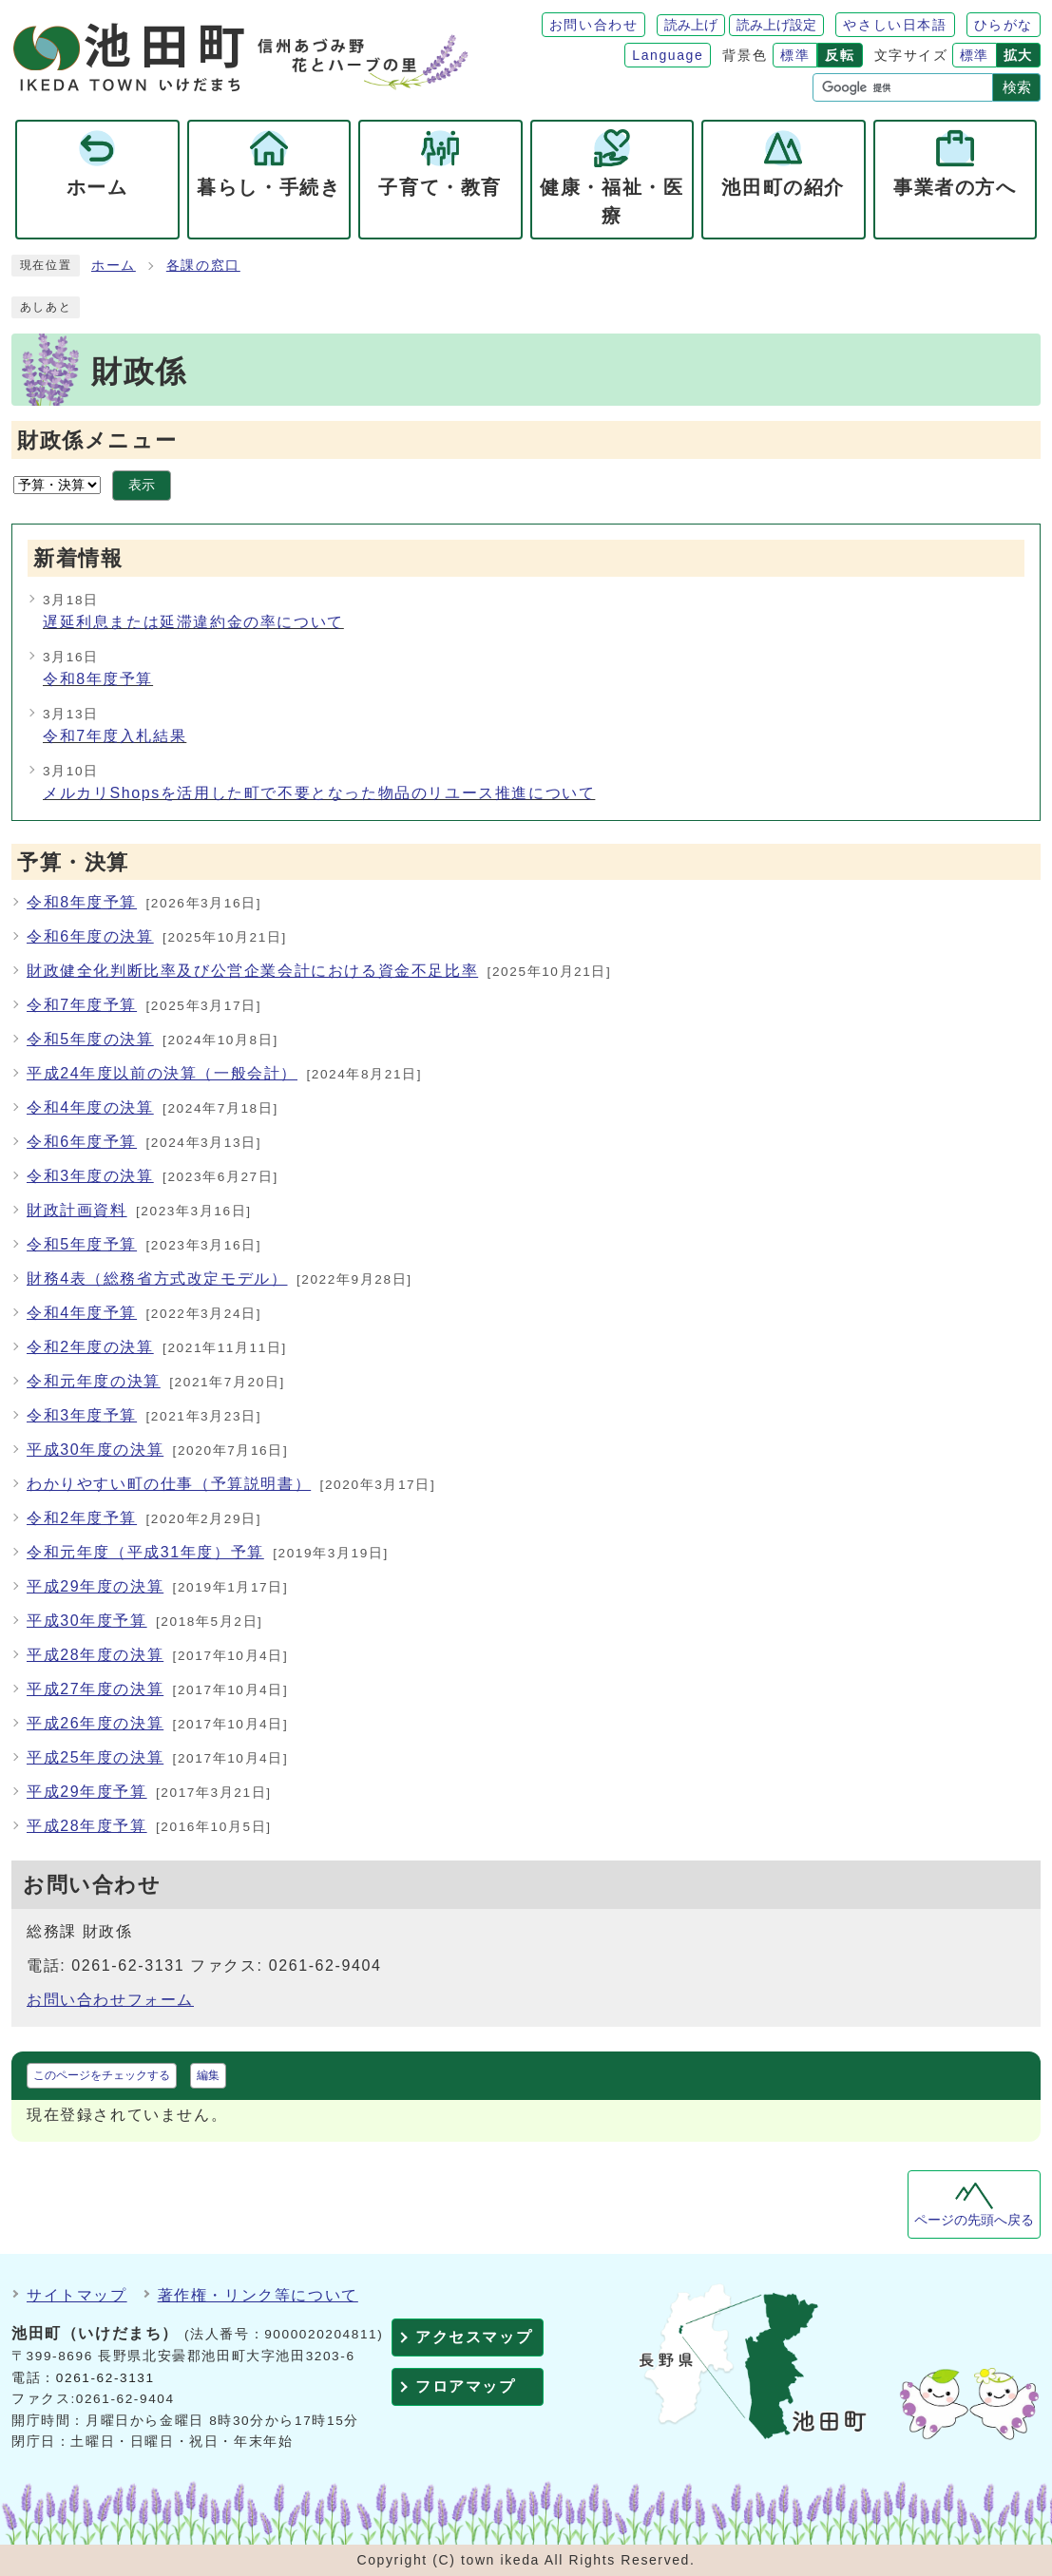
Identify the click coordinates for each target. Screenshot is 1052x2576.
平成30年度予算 (87, 1620)
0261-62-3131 (105, 2378)
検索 (1017, 87)
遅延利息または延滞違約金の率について (193, 622)
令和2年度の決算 (90, 1347)
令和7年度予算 (82, 1005)
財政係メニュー (97, 440)
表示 (141, 485)
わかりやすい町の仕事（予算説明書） (169, 1484)
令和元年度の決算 (94, 1381)
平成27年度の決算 (95, 1689)
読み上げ (690, 24)
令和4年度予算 (82, 1313)
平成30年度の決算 (95, 1449)
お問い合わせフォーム (110, 2000)
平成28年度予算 (87, 1826)
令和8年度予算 (98, 679)
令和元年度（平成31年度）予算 (145, 1552)
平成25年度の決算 (95, 1757)
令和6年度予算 (82, 1142)
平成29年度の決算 (95, 1586)
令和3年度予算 (82, 1415)
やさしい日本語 (895, 24)
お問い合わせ (594, 24)
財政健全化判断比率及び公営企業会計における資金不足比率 (252, 971)
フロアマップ (465, 2386)
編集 (208, 2075)
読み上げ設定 (776, 24)
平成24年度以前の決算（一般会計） (162, 1073)
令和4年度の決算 (90, 1107)
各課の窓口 (203, 265)
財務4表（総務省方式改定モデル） (157, 1278)
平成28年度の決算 (95, 1655)
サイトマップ (77, 2295)
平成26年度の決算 (95, 1723)
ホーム (113, 265)
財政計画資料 (77, 1210)
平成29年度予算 (87, 1792)
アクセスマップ (473, 2337)
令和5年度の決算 (90, 1039)
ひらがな (1003, 24)
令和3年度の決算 (90, 1176)
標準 (795, 55)
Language (667, 55)
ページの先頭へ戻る (974, 2220)
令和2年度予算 (82, 1518)
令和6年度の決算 (90, 936)
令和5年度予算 (82, 1244)
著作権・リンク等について (258, 2295)
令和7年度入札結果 (114, 736)
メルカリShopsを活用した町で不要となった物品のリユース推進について (319, 793)
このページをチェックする (101, 2075)
